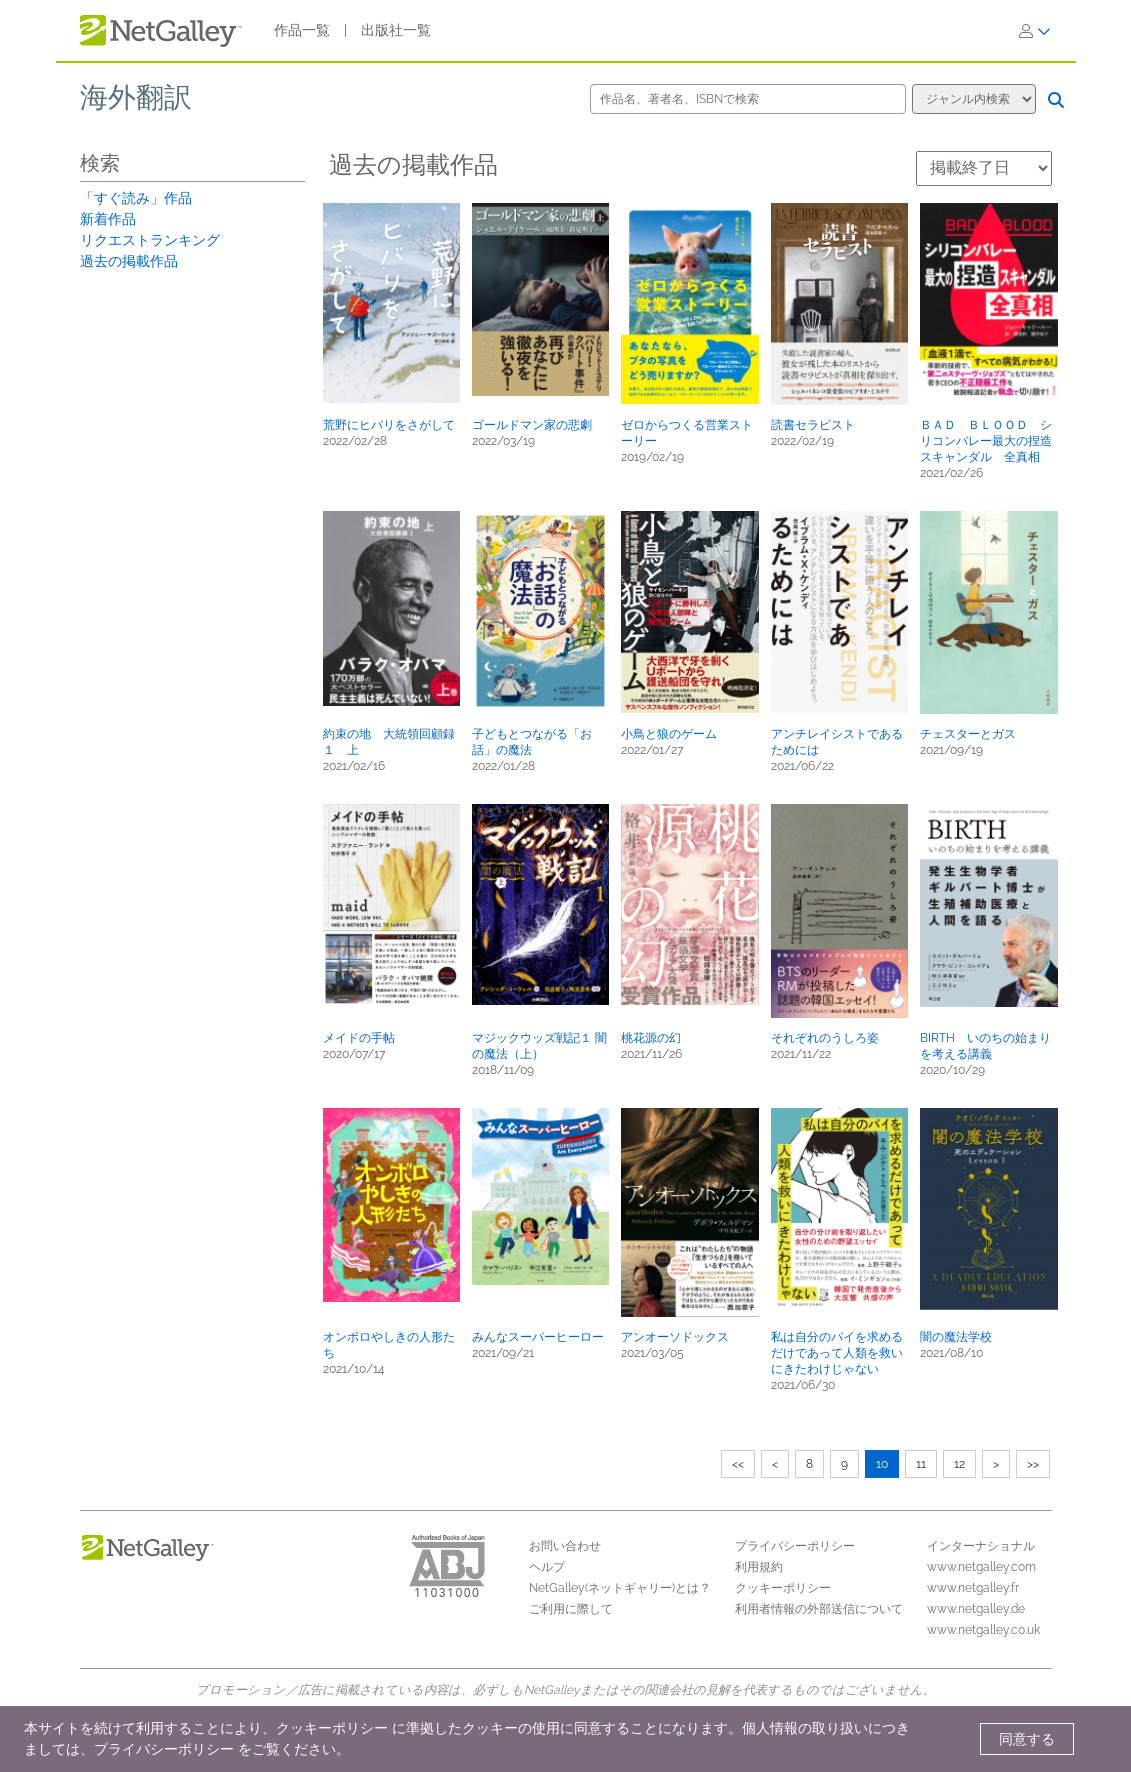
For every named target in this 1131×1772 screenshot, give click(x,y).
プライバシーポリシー (795, 1546)
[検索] (1056, 100)
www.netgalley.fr (973, 1588)
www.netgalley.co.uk (983, 1630)
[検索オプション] (974, 99)
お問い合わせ (565, 1546)
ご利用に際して (571, 1609)
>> (1033, 1464)
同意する (1027, 1739)
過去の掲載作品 (129, 261)
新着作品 (108, 219)
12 (959, 1464)
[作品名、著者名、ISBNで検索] (748, 99)
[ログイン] (1035, 31)
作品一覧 (302, 30)
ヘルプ (547, 1567)
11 (921, 1464)
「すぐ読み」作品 (136, 198)
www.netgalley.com (981, 1567)
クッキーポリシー (783, 1588)
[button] (391, 303)
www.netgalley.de (976, 1609)
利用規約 (759, 1567)
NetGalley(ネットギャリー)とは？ (620, 1588)
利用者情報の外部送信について (819, 1609)
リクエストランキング (150, 240)
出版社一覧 (396, 30)
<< (738, 1464)
